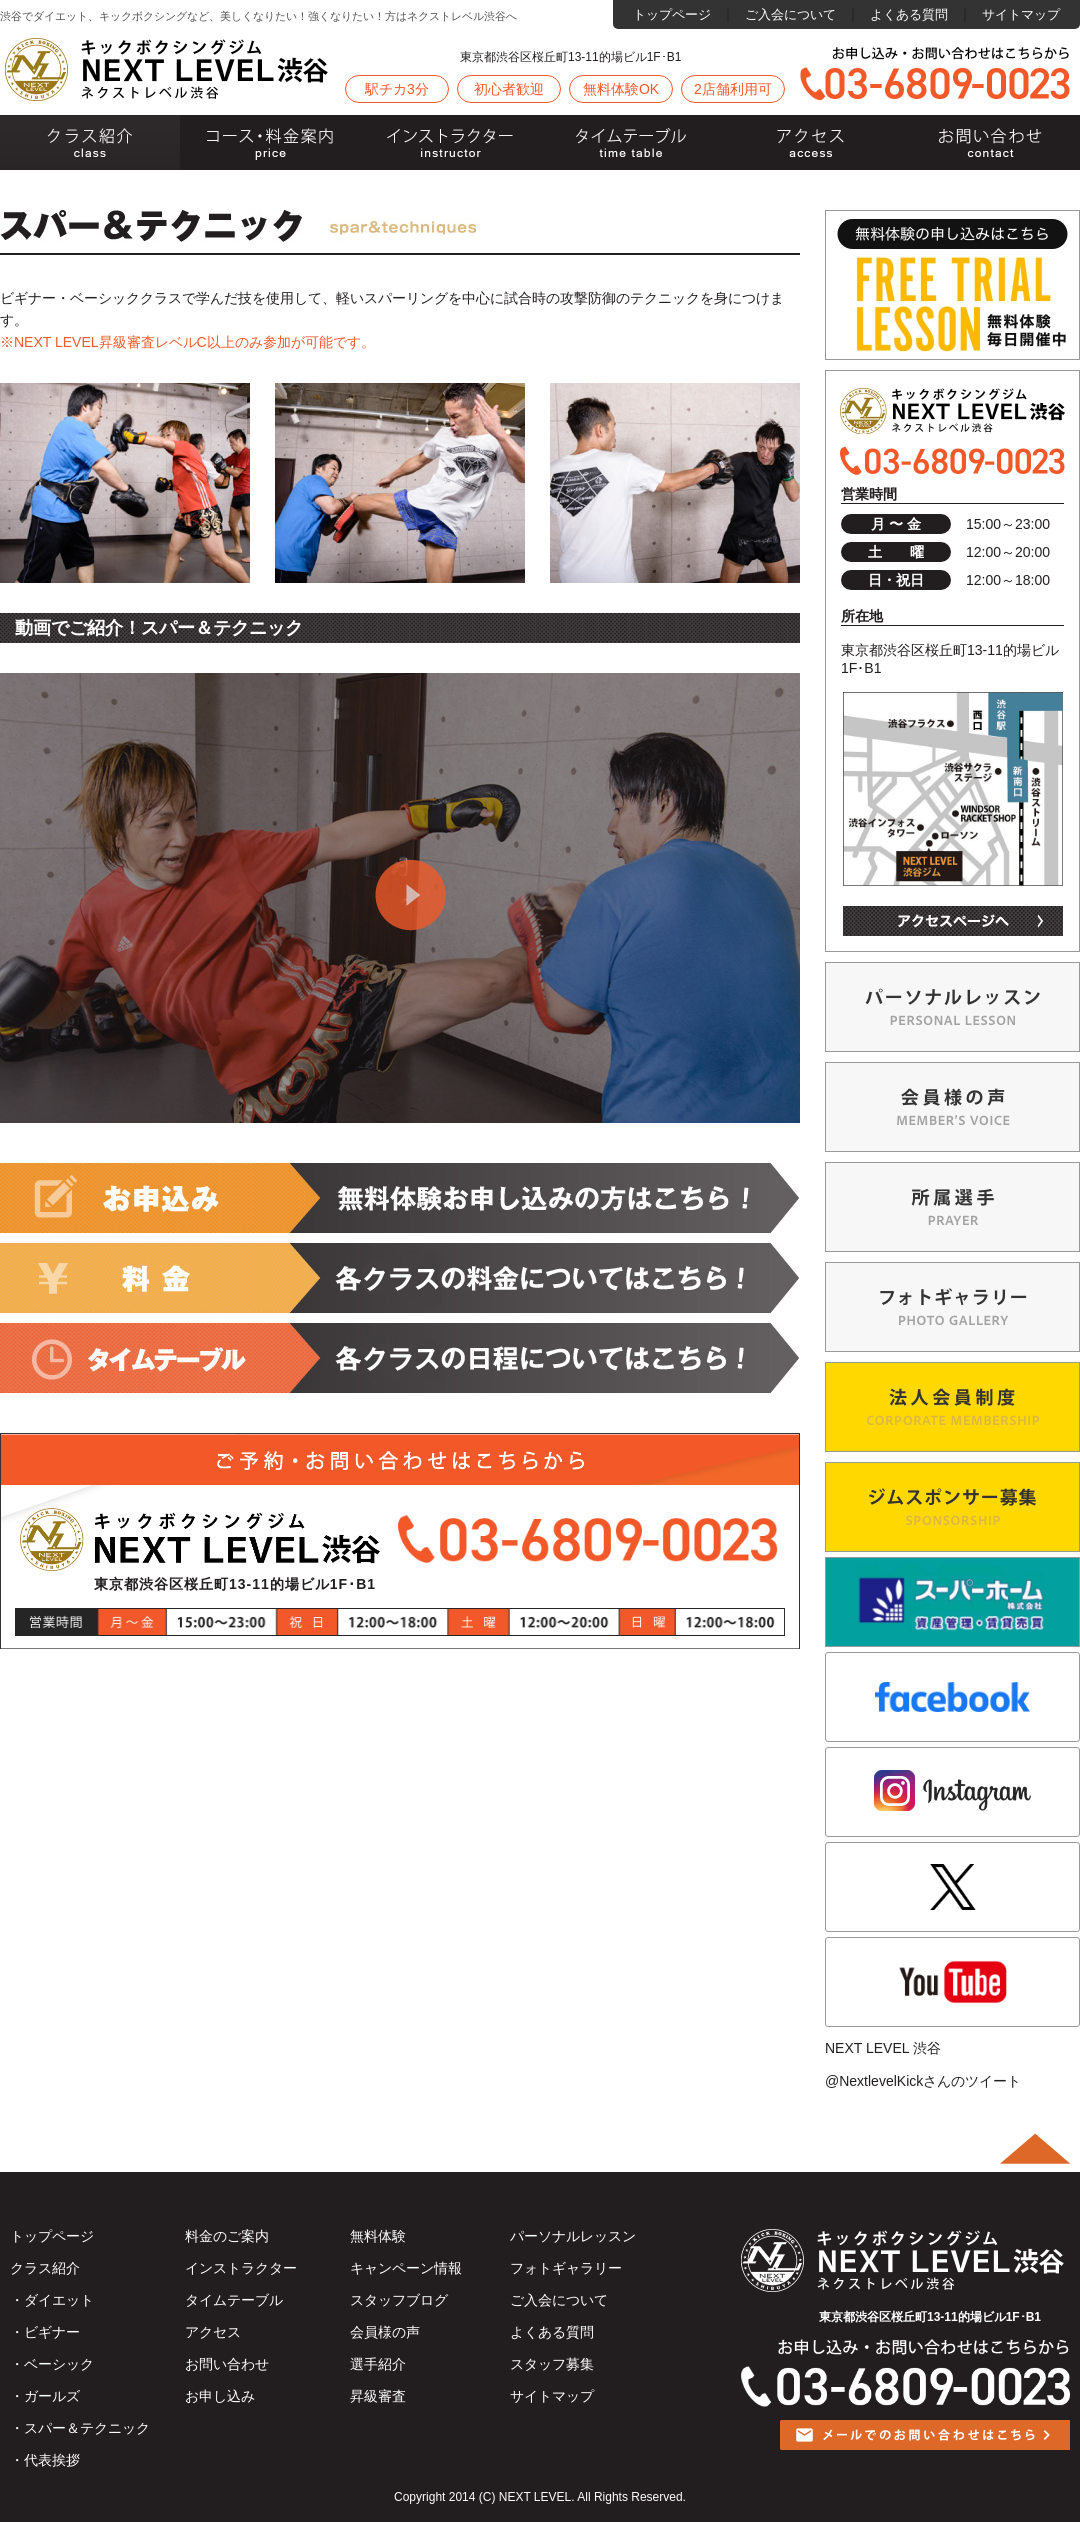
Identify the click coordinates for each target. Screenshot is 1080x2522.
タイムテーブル (630, 142)
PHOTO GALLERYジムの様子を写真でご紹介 (952, 1307)
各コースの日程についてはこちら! (400, 1358)
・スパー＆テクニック (80, 2428)
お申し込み (220, 2396)
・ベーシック (52, 2364)
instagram (952, 1792)
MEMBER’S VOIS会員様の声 (952, 1107)
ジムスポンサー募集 (952, 1507)
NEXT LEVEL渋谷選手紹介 (952, 1207)
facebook (952, 1697)
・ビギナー (45, 2332)
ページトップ (1035, 2149)
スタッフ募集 (552, 2364)
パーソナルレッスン (573, 2236)
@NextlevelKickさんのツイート (923, 2081)
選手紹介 (378, 2364)
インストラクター (450, 142)
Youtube (952, 1982)
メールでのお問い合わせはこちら (925, 2450)
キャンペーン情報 (406, 2268)
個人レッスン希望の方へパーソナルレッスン (952, 1007)
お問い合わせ (990, 142)
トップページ (672, 14)
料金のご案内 (270, 142)
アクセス (810, 142)
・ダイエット (52, 2300)
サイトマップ (1021, 14)
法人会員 (952, 1407)
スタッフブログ (399, 2300)
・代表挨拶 (45, 2460)
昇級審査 (378, 2396)
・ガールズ (45, 2396)
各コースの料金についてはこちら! (400, 1278)
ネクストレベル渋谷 (168, 70)
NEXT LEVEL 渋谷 (883, 2048)
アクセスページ (953, 921)
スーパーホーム (952, 1602)
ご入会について (790, 14)
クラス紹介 (90, 142)
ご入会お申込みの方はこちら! (400, 1198)
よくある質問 (909, 14)
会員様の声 (385, 2332)
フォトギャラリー (566, 2268)
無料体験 (378, 2236)
